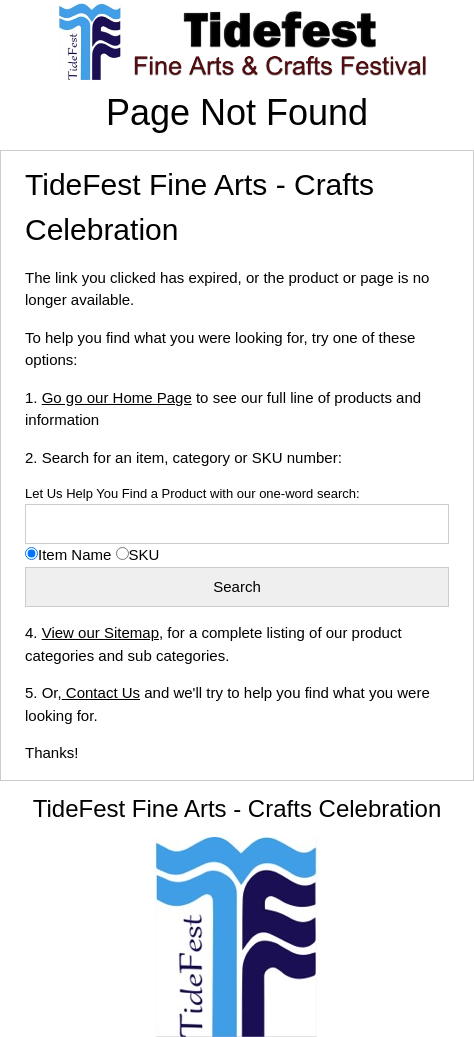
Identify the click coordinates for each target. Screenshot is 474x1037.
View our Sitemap (100, 632)
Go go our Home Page (117, 397)
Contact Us (101, 692)
